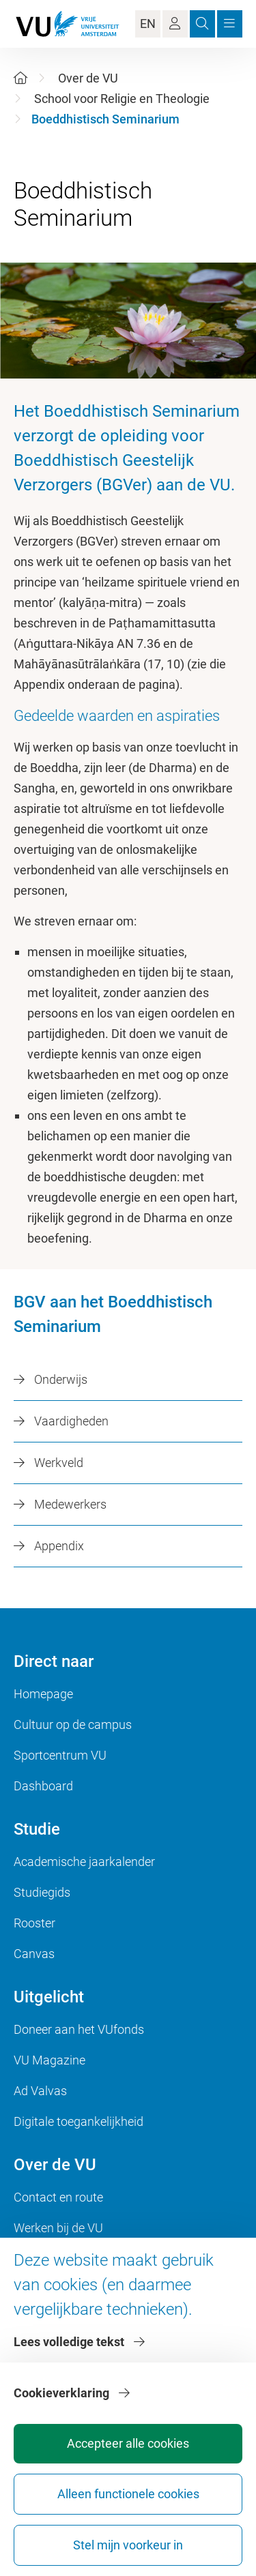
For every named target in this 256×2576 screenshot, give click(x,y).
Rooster (34, 1923)
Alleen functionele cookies (128, 2494)
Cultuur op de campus (73, 1724)
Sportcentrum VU (60, 1755)
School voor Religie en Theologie (122, 98)
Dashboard (43, 1786)
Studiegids (42, 1892)
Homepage (43, 1694)
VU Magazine (49, 2060)
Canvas (34, 1953)
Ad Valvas (40, 2091)
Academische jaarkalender (84, 1861)
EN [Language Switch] (148, 23)
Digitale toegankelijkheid (78, 2121)
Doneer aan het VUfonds (79, 2029)
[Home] (20, 78)
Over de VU (88, 78)
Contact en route (58, 2197)
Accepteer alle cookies (128, 2443)
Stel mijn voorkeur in (128, 2545)
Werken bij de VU (58, 2228)
